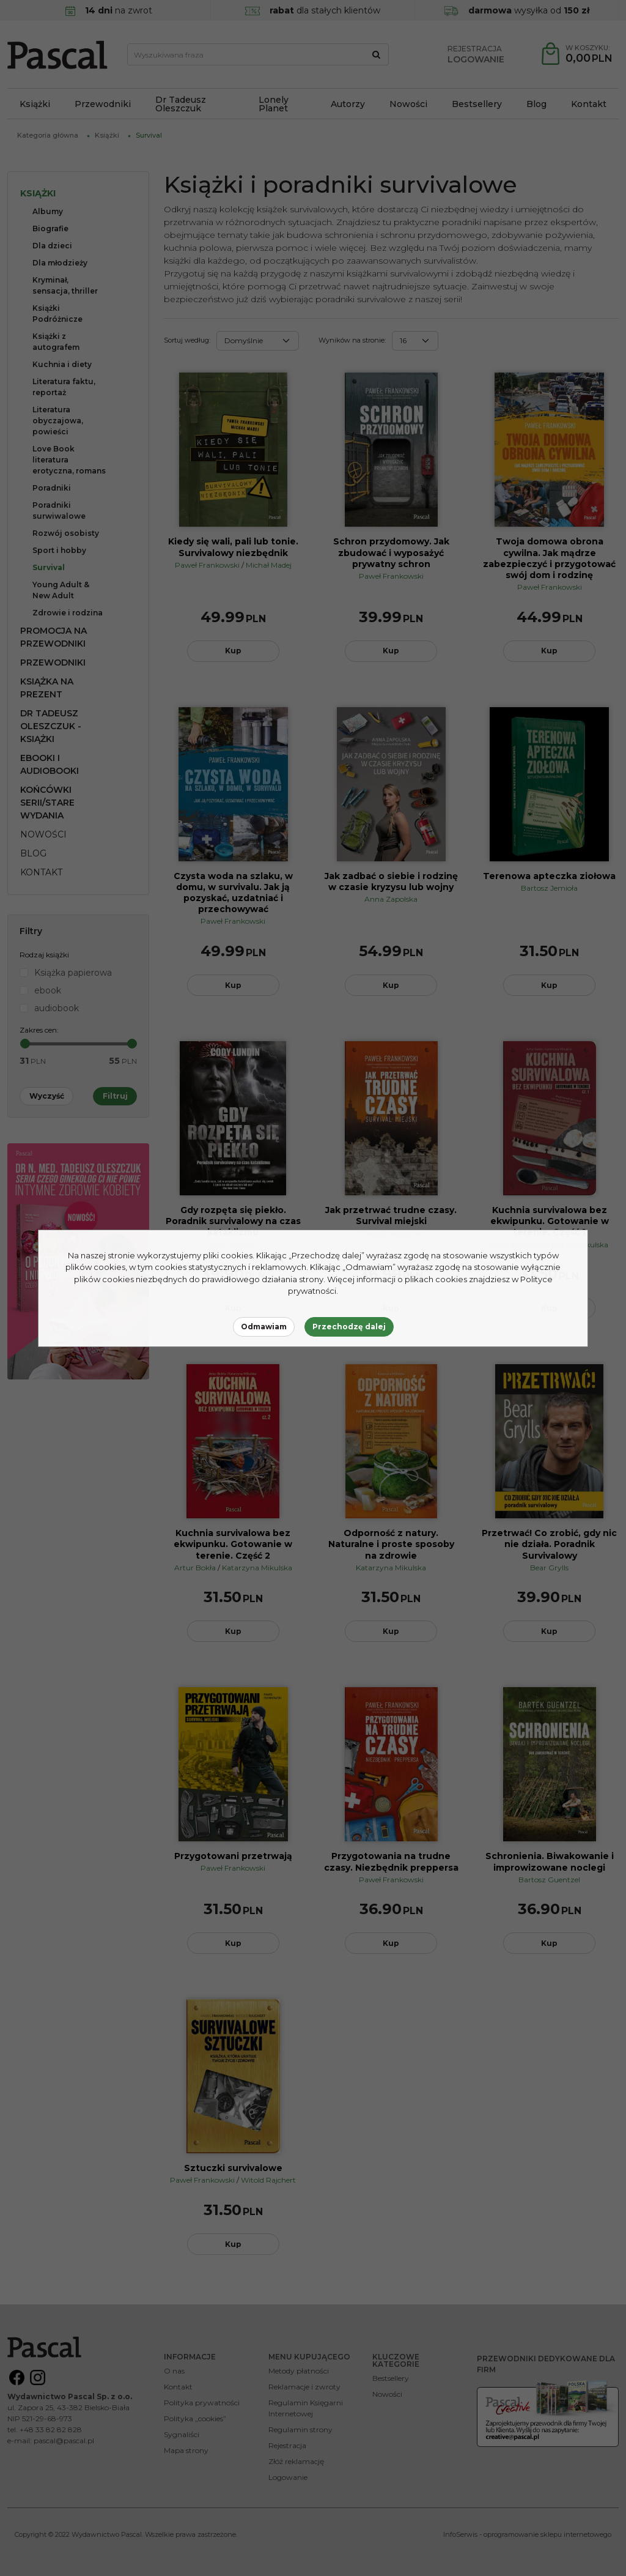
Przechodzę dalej (349, 1326)
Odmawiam (264, 1326)
